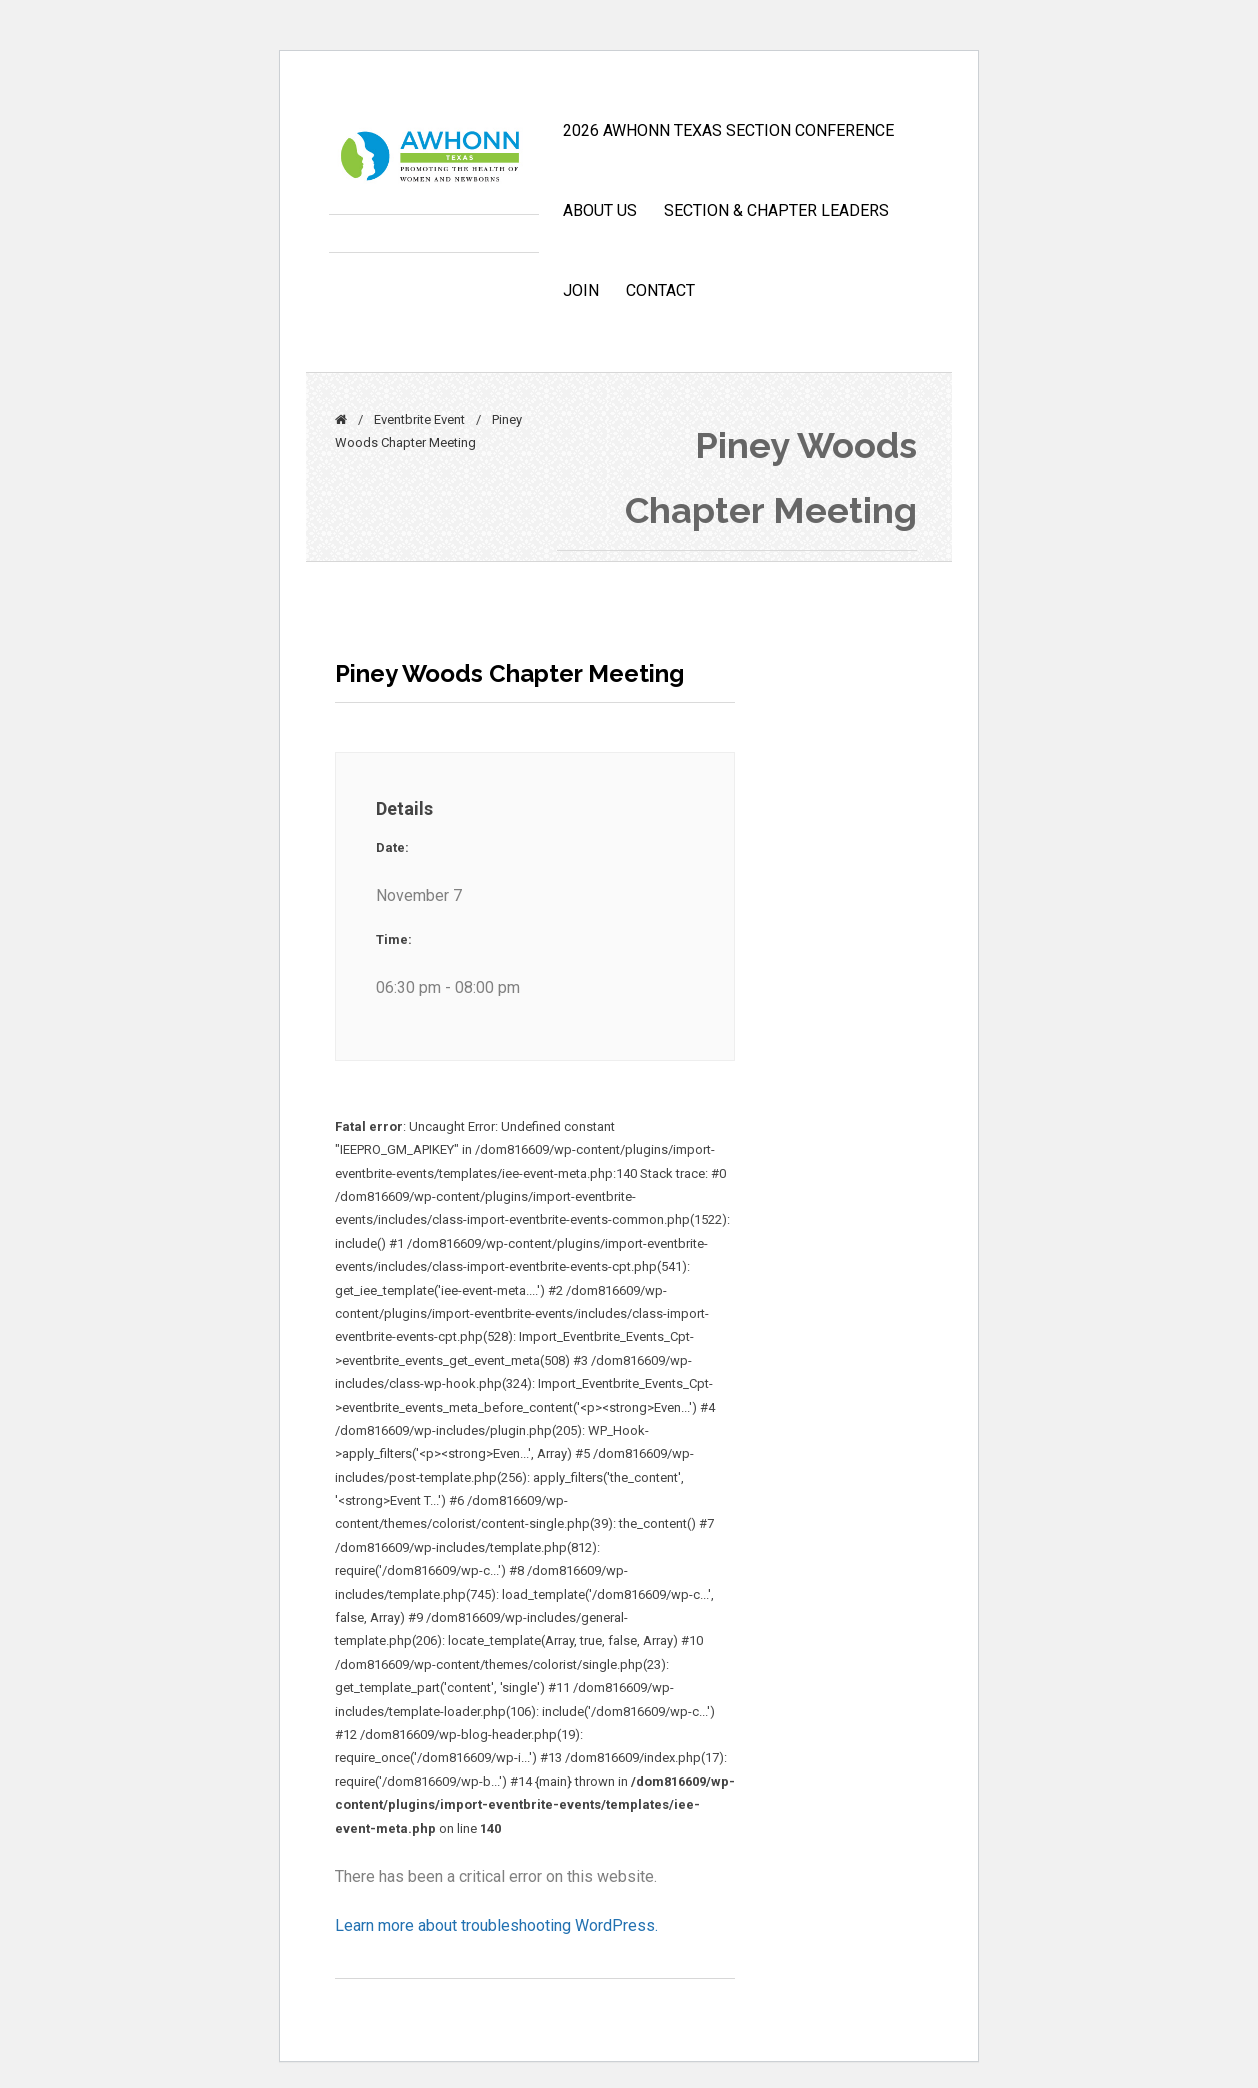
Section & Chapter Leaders (776, 210)
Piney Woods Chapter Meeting (509, 673)
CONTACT (660, 290)
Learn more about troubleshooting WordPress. (496, 1925)
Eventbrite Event (419, 419)
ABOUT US (600, 210)
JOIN (581, 290)
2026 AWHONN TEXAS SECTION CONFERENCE (728, 130)
